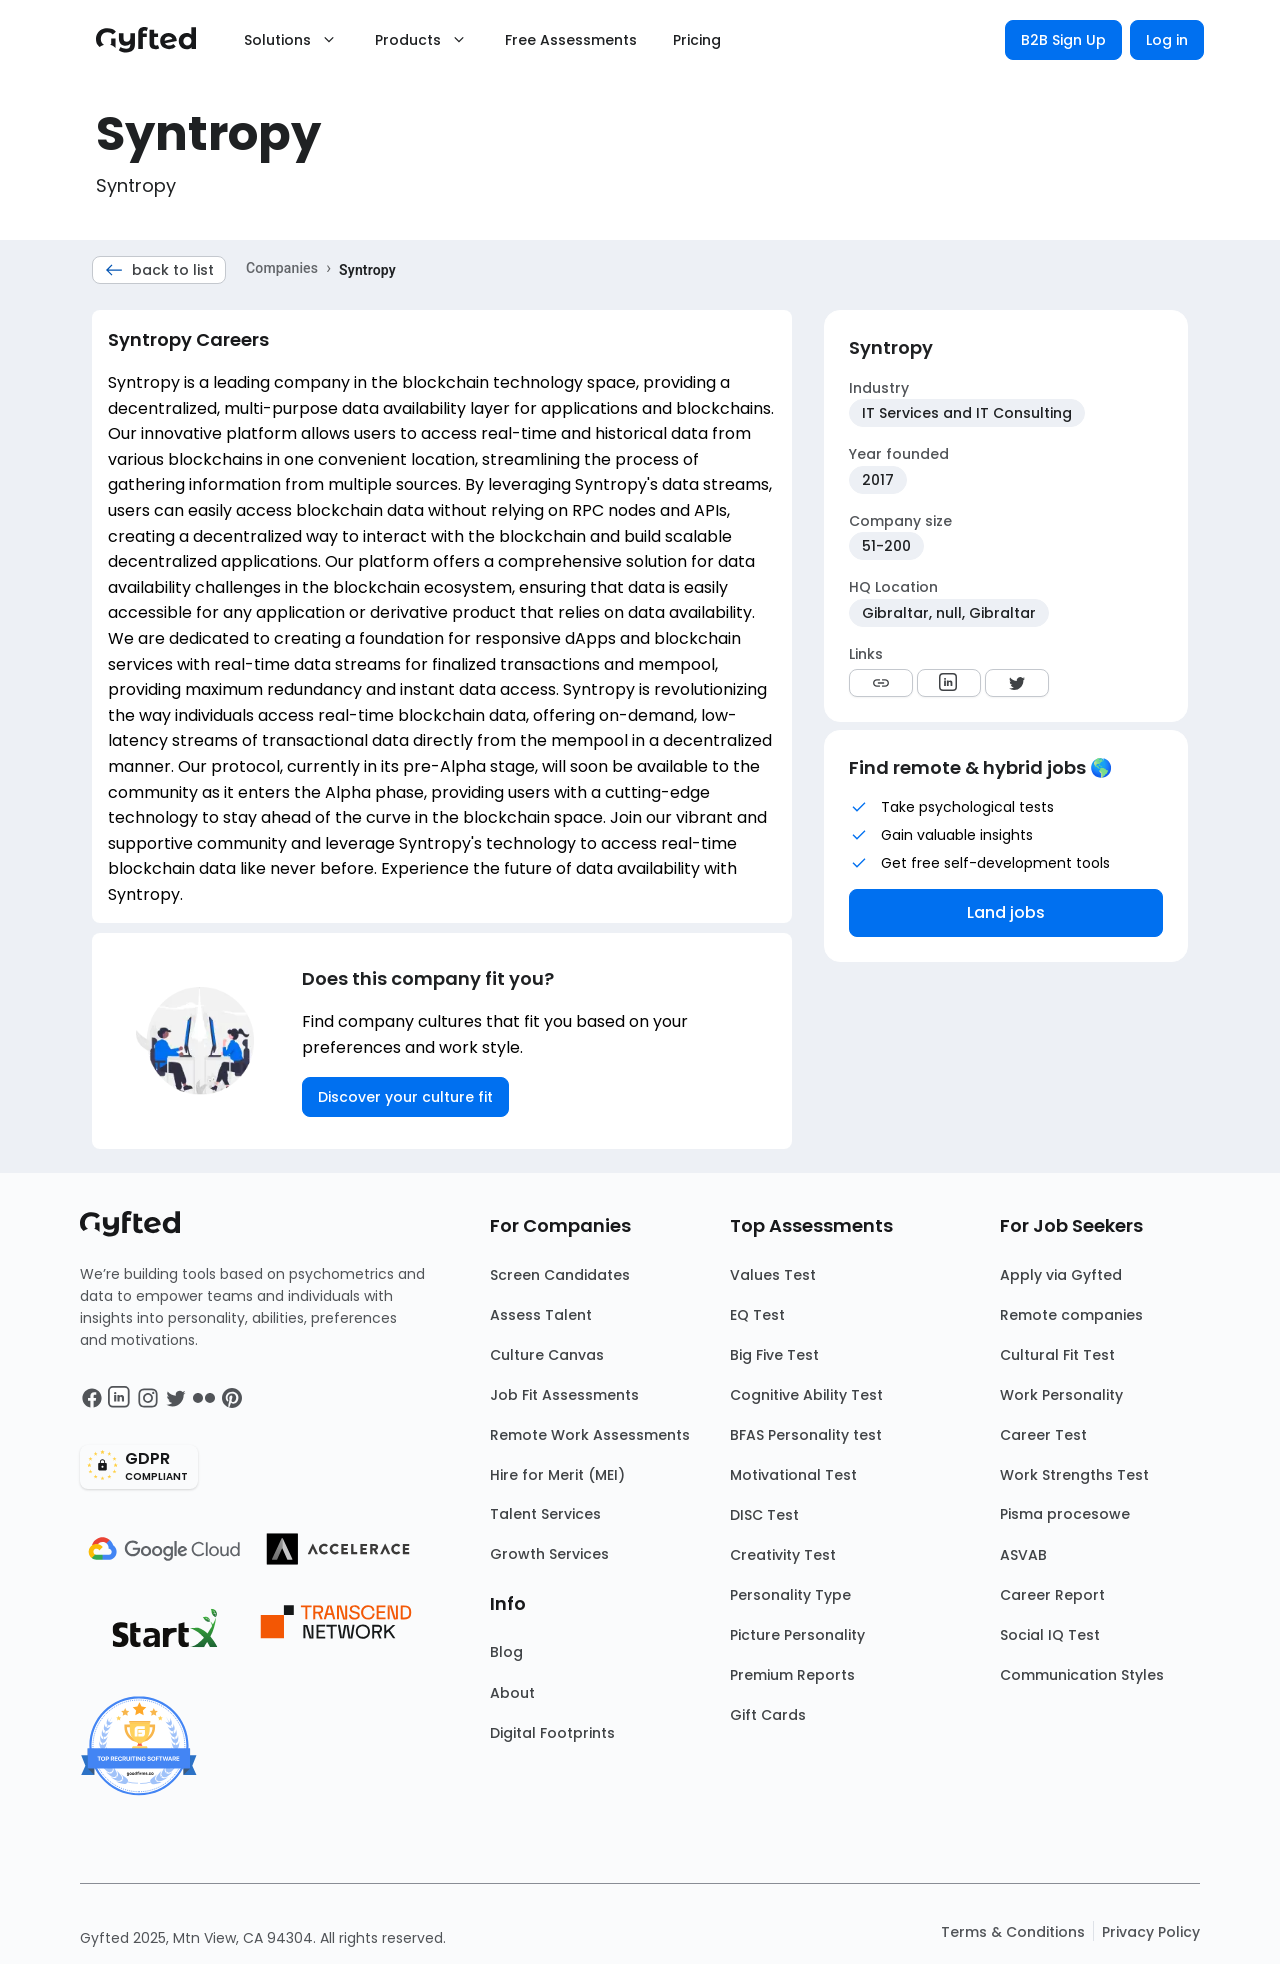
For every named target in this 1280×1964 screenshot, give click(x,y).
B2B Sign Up (1063, 40)
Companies (282, 268)
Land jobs (1006, 912)
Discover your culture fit (405, 1097)
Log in (1167, 40)
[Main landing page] (156, 40)
